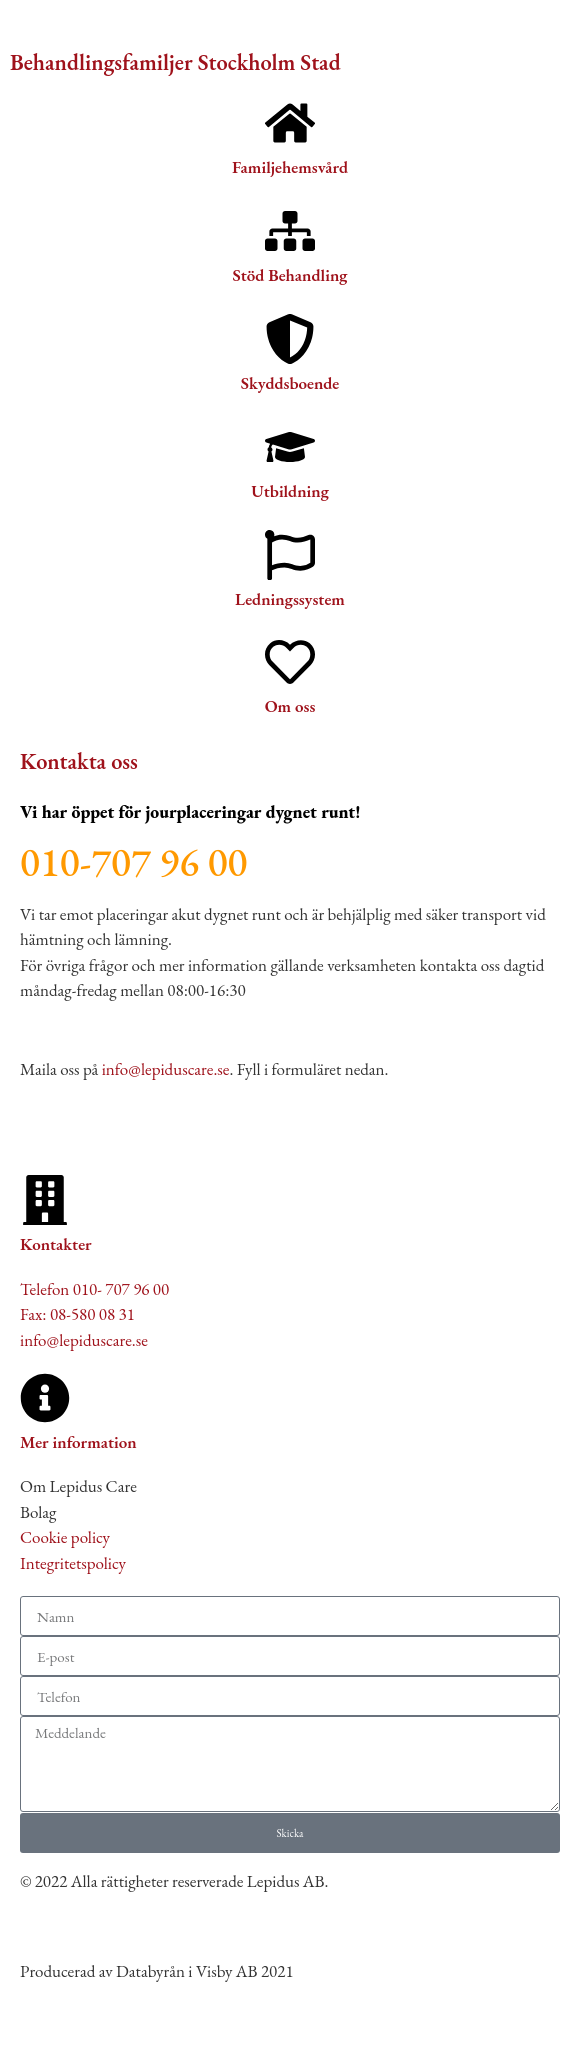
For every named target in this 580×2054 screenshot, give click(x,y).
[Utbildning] (290, 447)
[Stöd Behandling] (290, 231)
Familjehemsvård (290, 167)
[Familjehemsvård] (290, 123)
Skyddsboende (290, 383)
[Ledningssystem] (290, 555)
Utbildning (290, 491)
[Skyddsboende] (290, 339)
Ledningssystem (290, 599)
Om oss (290, 706)
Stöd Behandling (290, 275)
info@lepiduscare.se (166, 1069)
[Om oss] (290, 662)
